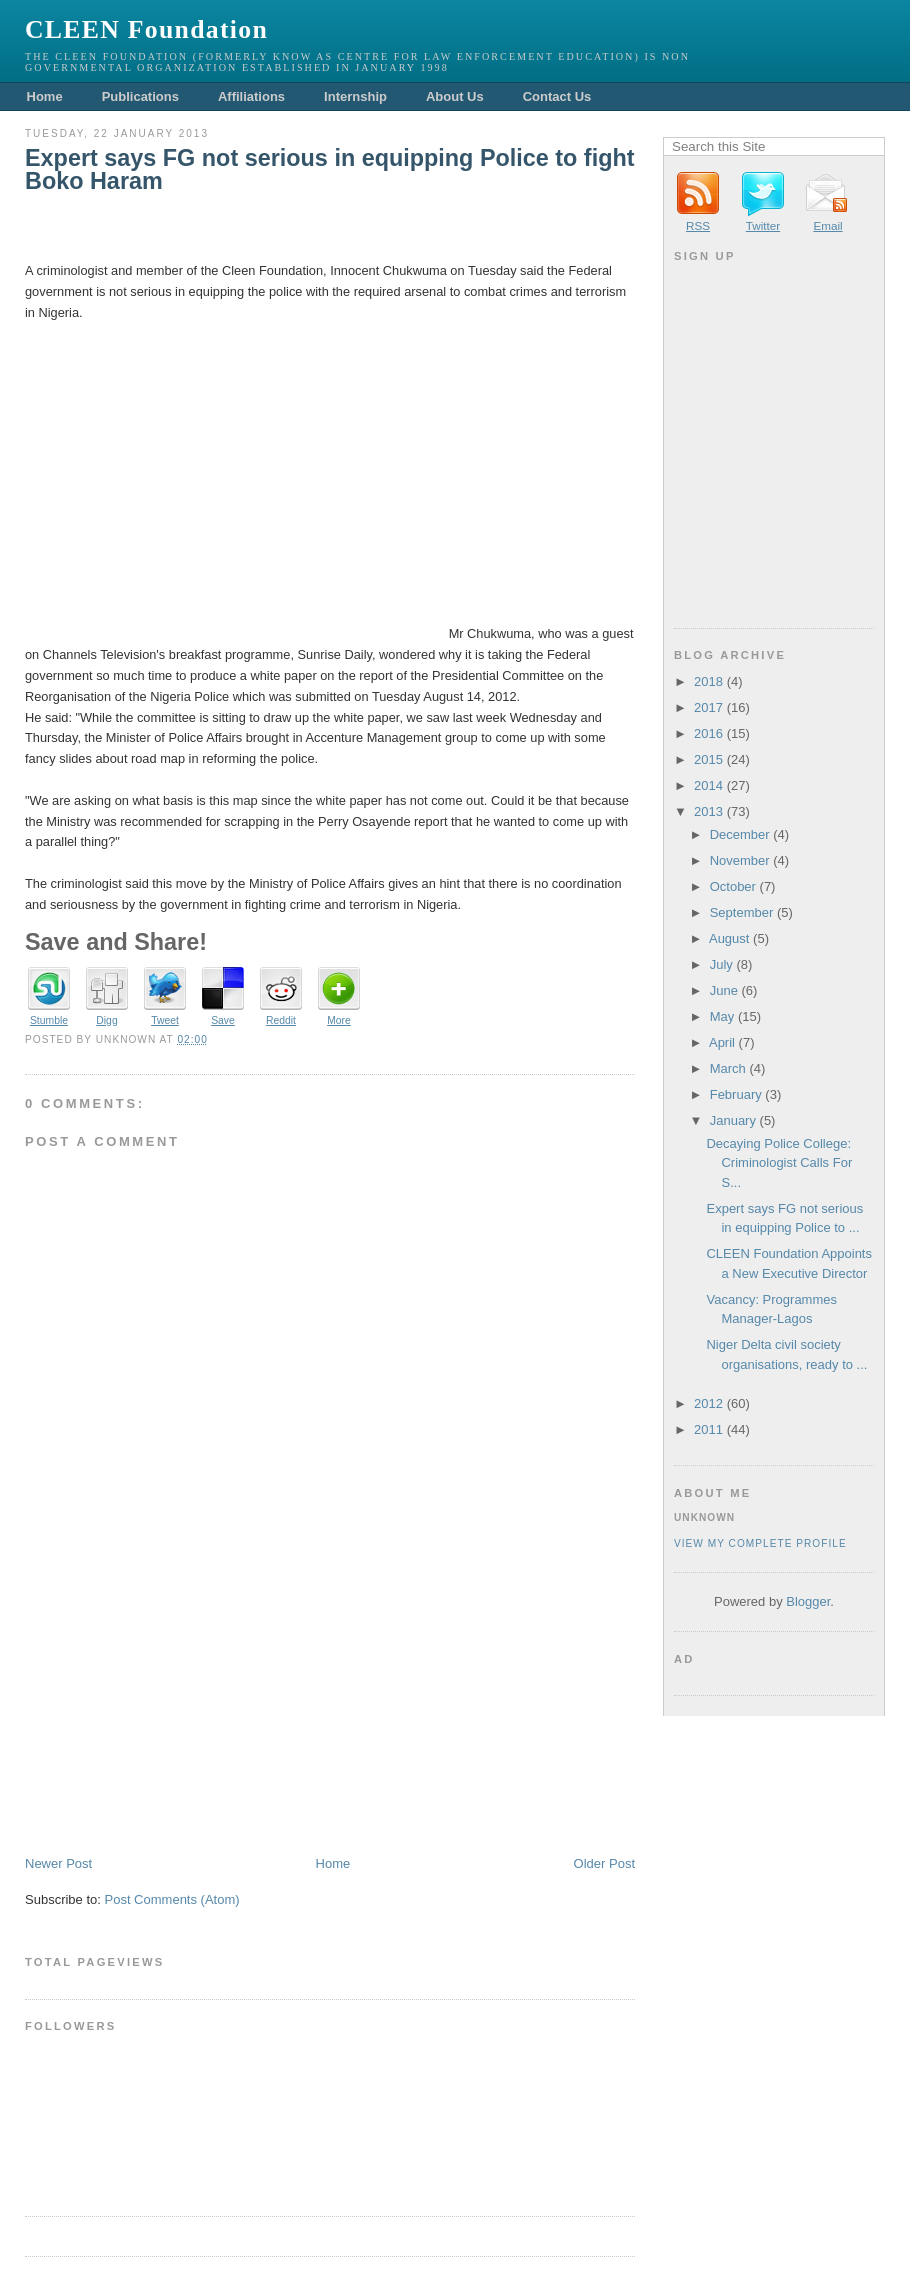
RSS (698, 225)
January (733, 1120)
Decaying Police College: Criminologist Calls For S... (779, 1163)
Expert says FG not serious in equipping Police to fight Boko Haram (330, 170)
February (736, 1094)
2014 (708, 785)
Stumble (49, 1020)
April (722, 1042)
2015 (708, 759)
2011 (708, 1429)
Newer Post (58, 1863)
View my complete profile (760, 1543)
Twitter (763, 225)
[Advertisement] (175, 1715)
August (729, 938)
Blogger (808, 1601)
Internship (355, 96)
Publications (140, 96)
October (733, 886)
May (722, 1016)
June (724, 990)
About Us (455, 96)
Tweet (165, 1020)
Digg (106, 1020)
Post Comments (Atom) (172, 1899)
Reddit (281, 1020)
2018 (708, 681)
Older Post (604, 1863)
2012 (708, 1403)
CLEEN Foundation (146, 29)
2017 (708, 707)
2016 (708, 733)
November (740, 860)
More (339, 1020)
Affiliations (251, 96)
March (728, 1068)
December (740, 834)
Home (45, 96)
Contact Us (557, 96)
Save (223, 1020)
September (742, 912)
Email (827, 225)
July (721, 964)
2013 (708, 811)
